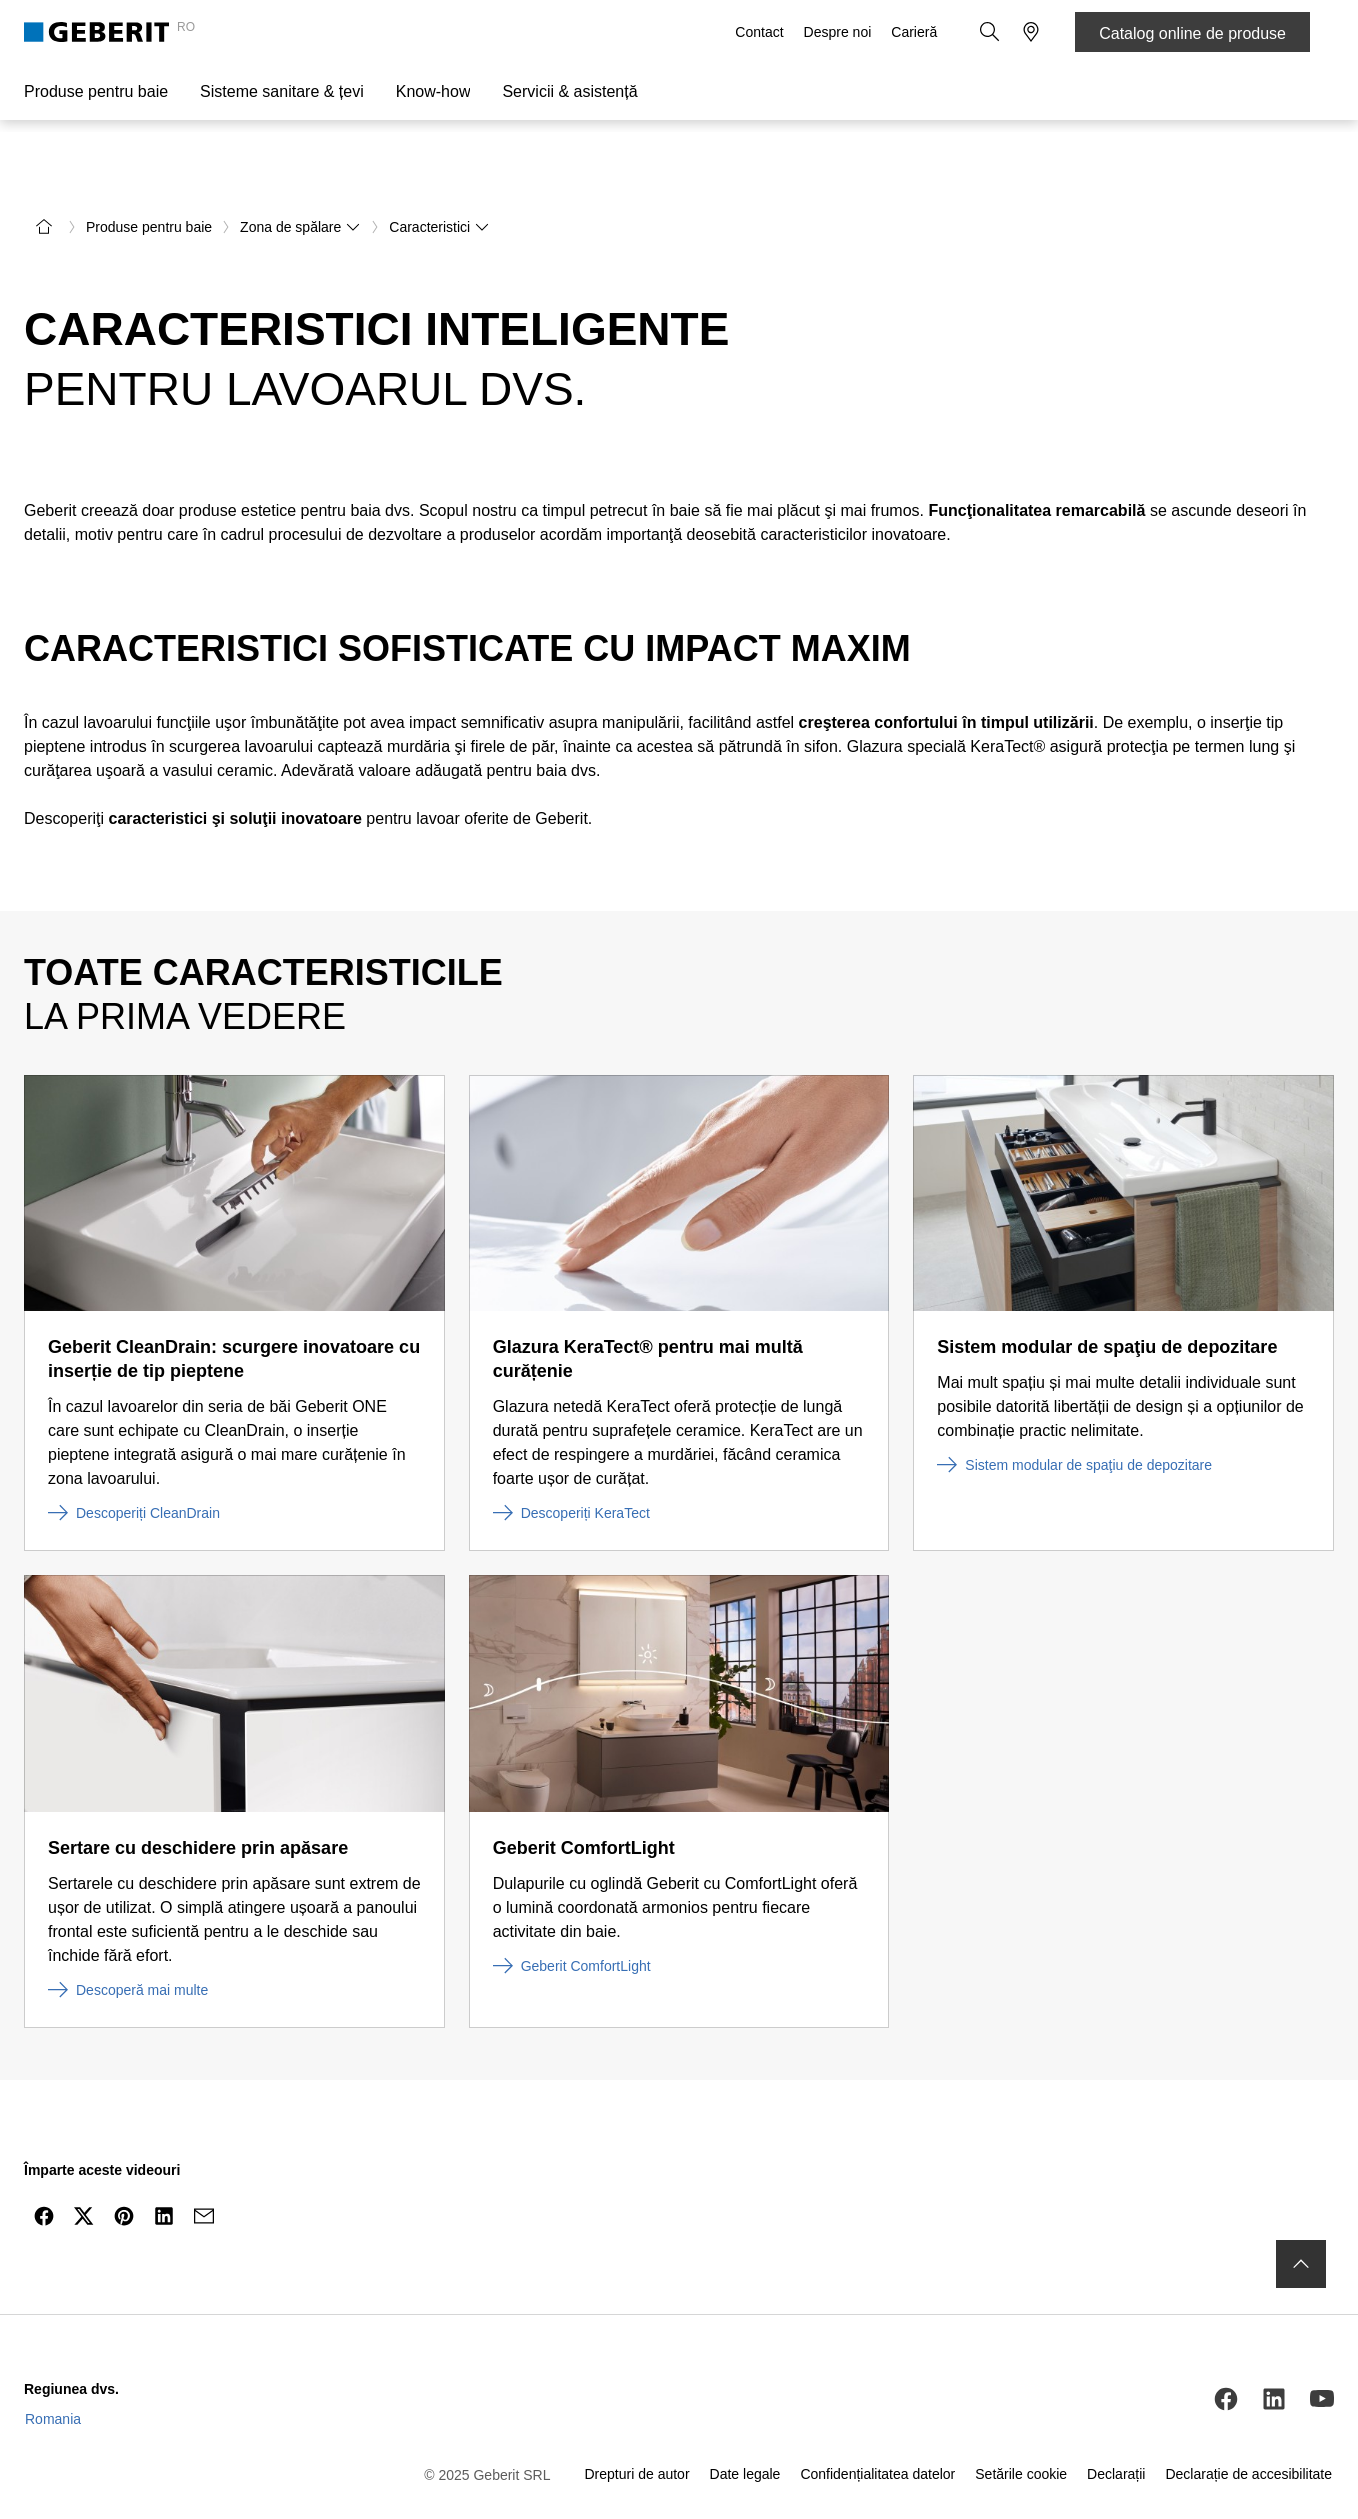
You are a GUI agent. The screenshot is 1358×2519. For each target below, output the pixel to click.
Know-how (433, 91)
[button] (991, 32)
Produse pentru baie (96, 91)
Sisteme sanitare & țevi (282, 91)
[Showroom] (1031, 32)
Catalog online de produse (1192, 33)
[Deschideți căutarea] (991, 32)
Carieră (916, 32)
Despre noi (840, 32)
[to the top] (1301, 2209)
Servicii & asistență (569, 91)
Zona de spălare (300, 172)
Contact (761, 32)
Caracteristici (439, 172)
